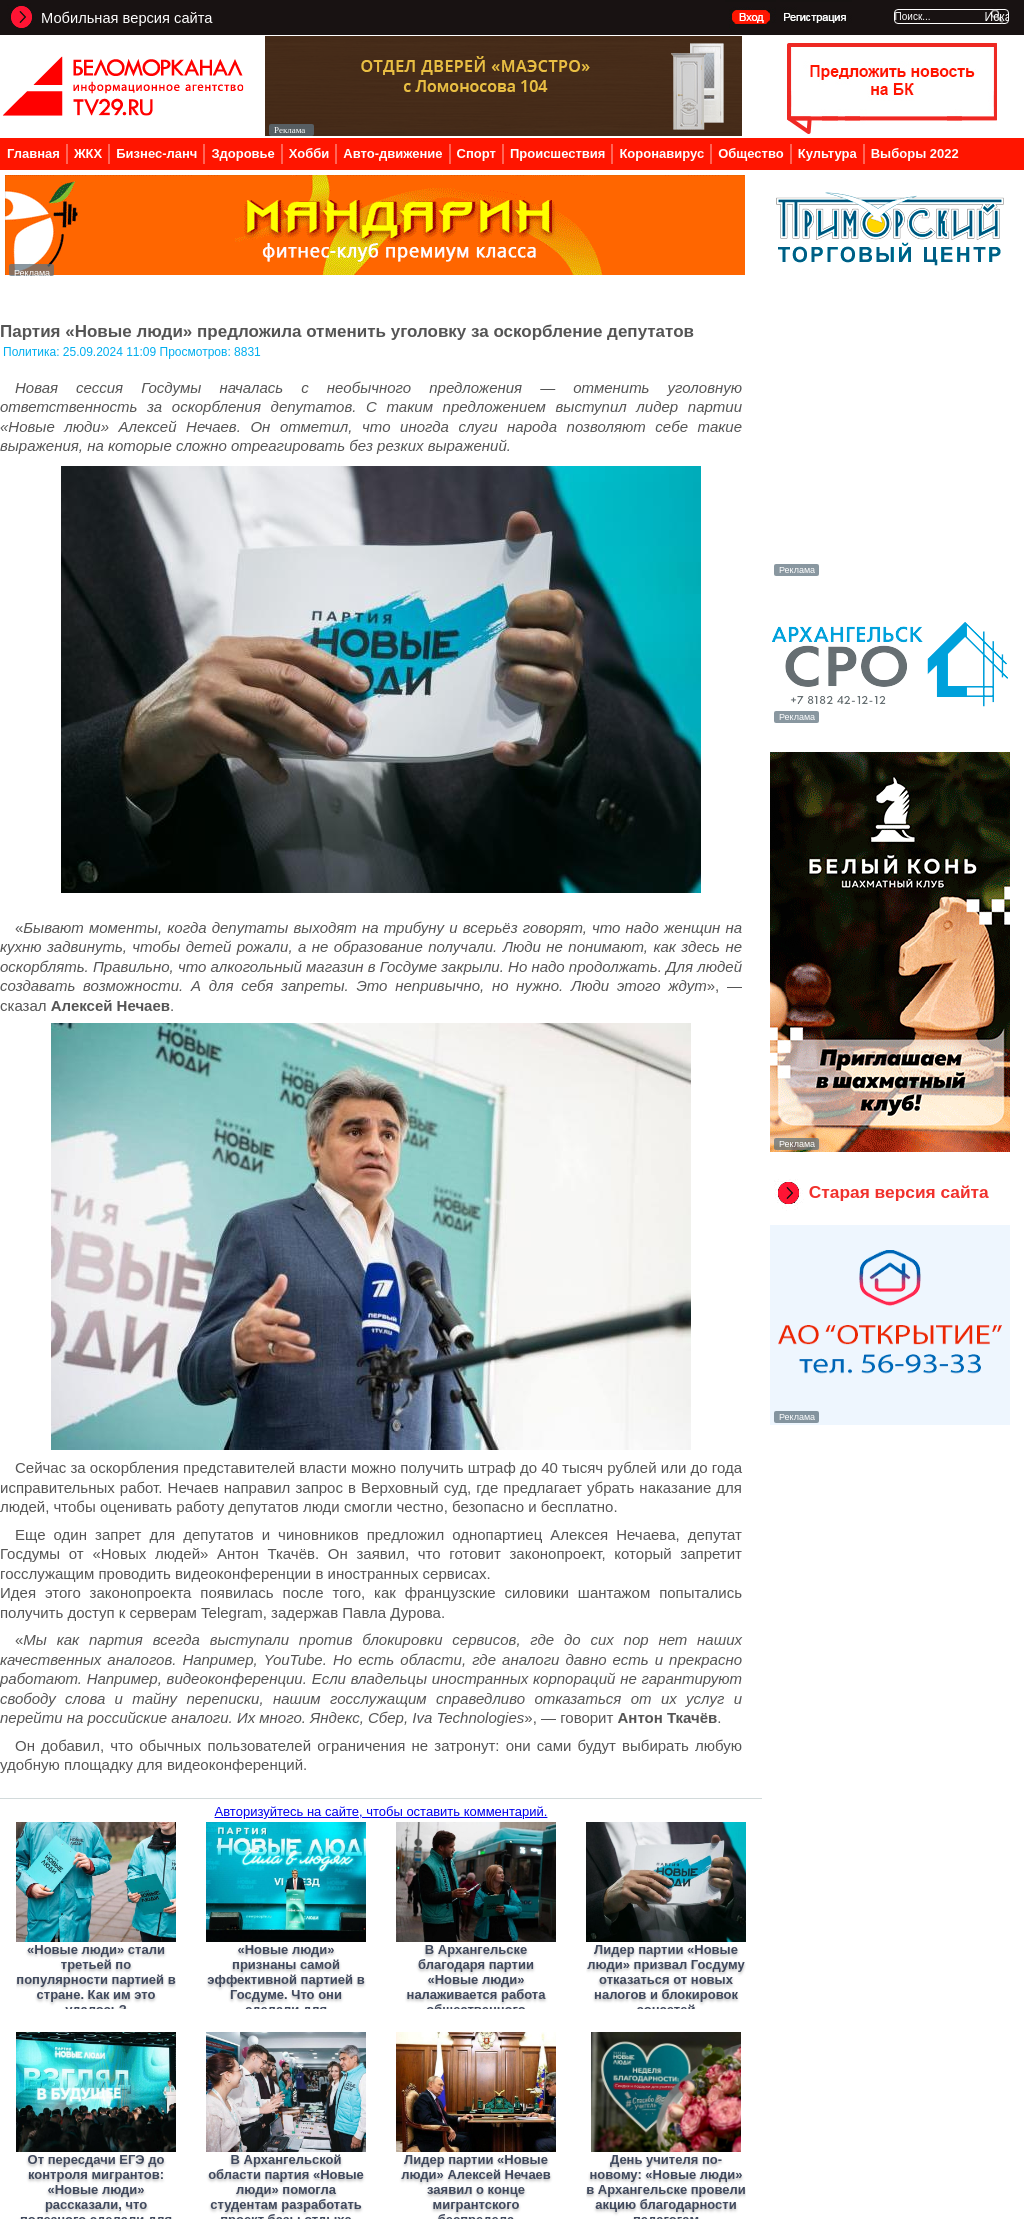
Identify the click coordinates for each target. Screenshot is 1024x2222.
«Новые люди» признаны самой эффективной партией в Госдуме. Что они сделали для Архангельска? (285, 1987)
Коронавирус (661, 153)
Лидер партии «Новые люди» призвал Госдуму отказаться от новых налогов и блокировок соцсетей (665, 1979)
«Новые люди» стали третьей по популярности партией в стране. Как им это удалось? (95, 1979)
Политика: (33, 352)
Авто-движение (392, 153)
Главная (33, 153)
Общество (751, 153)
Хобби (309, 153)
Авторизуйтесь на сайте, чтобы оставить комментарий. (381, 1811)
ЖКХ (88, 153)
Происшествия (558, 153)
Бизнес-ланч (156, 153)
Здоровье (242, 153)
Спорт (476, 153)
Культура (827, 153)
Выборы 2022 (915, 153)
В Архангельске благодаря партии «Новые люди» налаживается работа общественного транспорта (476, 1987)
